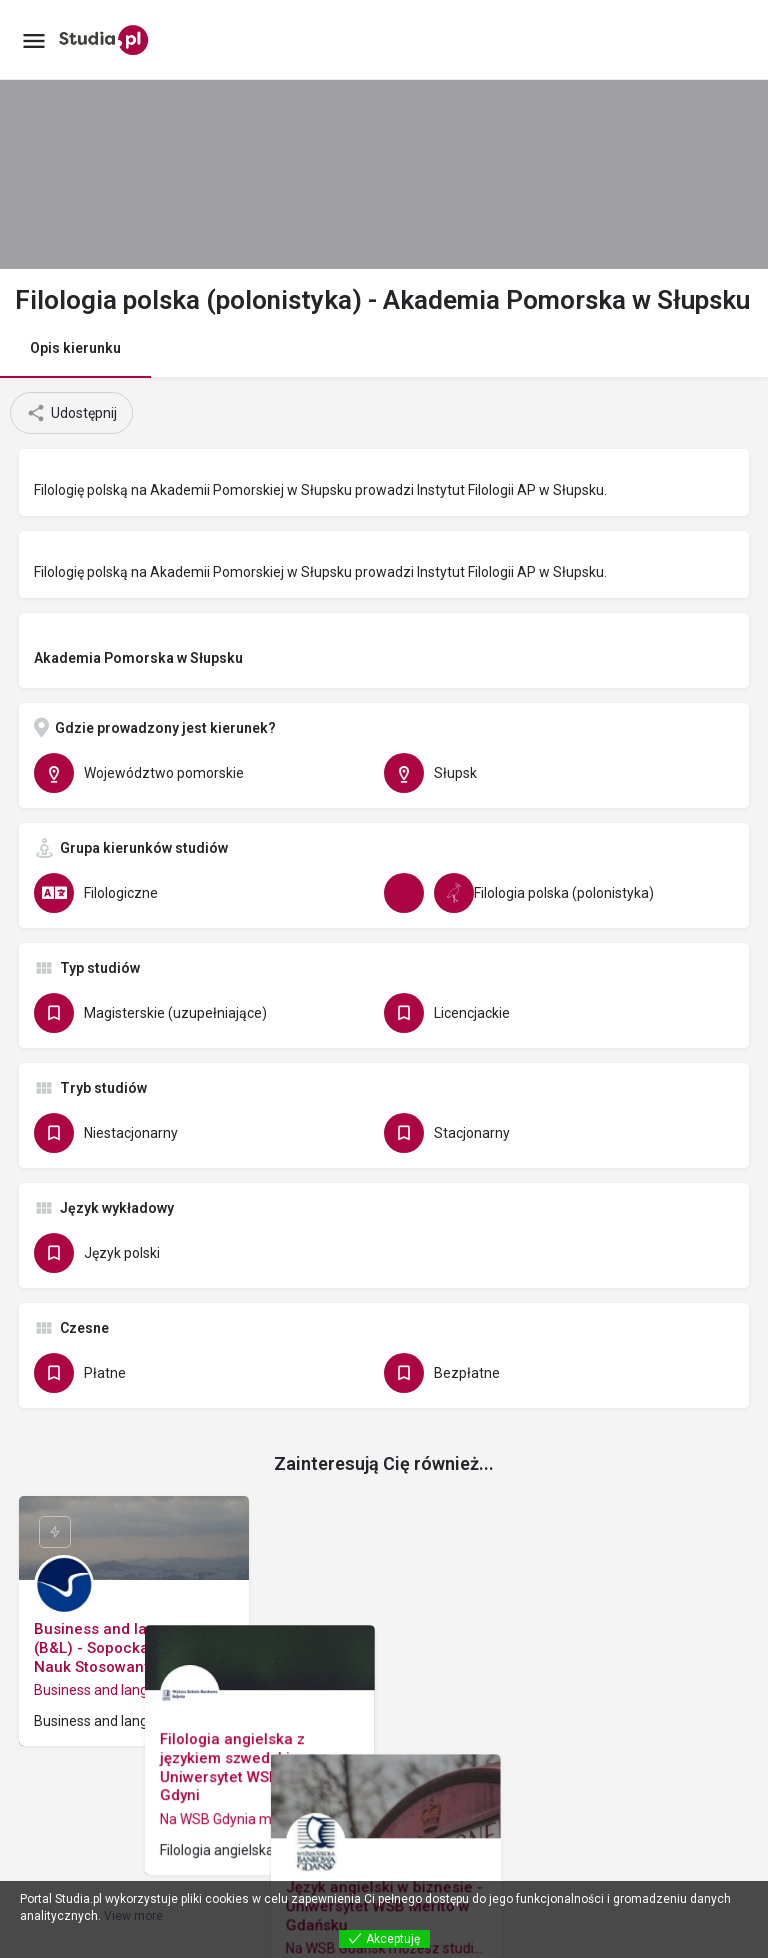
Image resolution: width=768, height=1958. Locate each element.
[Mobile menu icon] (34, 40)
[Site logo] (106, 40)
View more (133, 1916)
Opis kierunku (75, 348)
